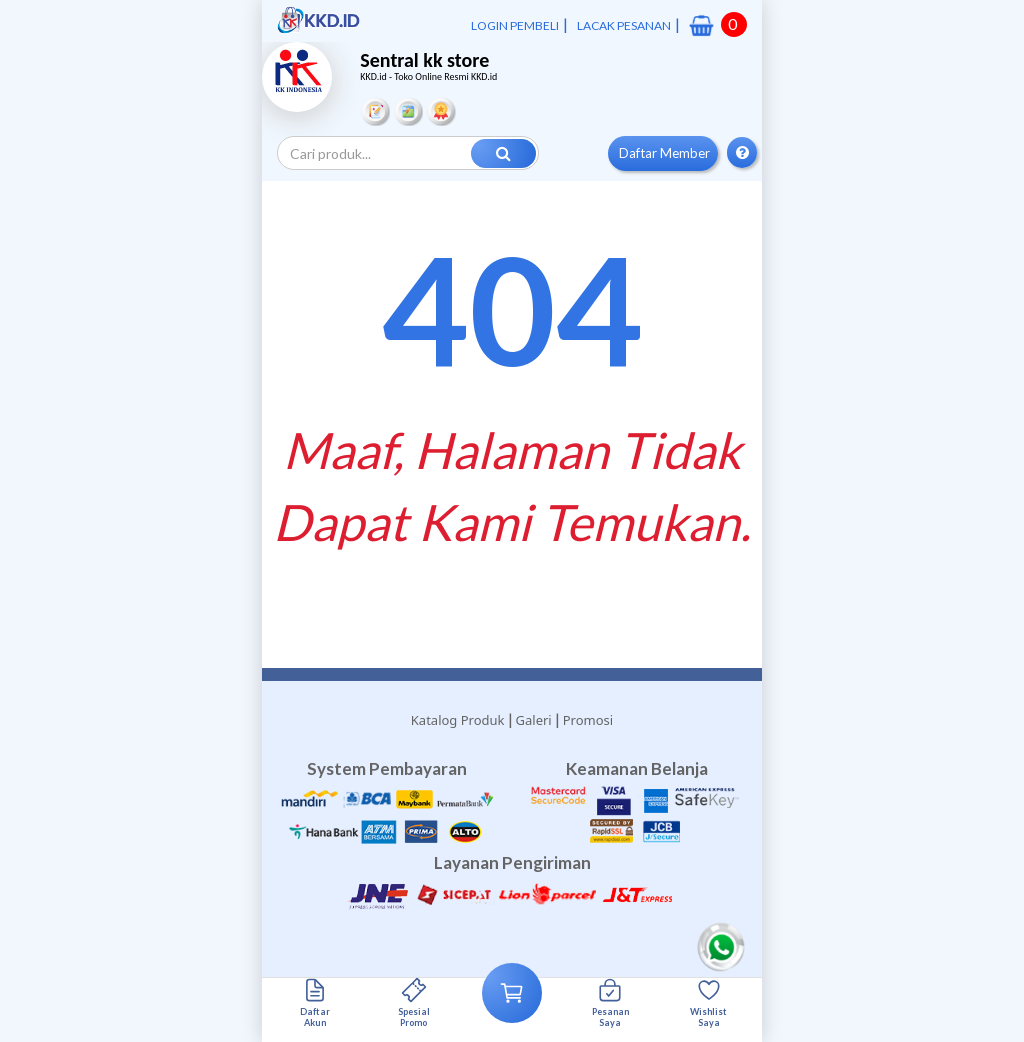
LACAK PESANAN (624, 25)
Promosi (588, 720)
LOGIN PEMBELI (515, 25)
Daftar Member (664, 153)
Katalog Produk (458, 720)
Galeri (534, 720)
